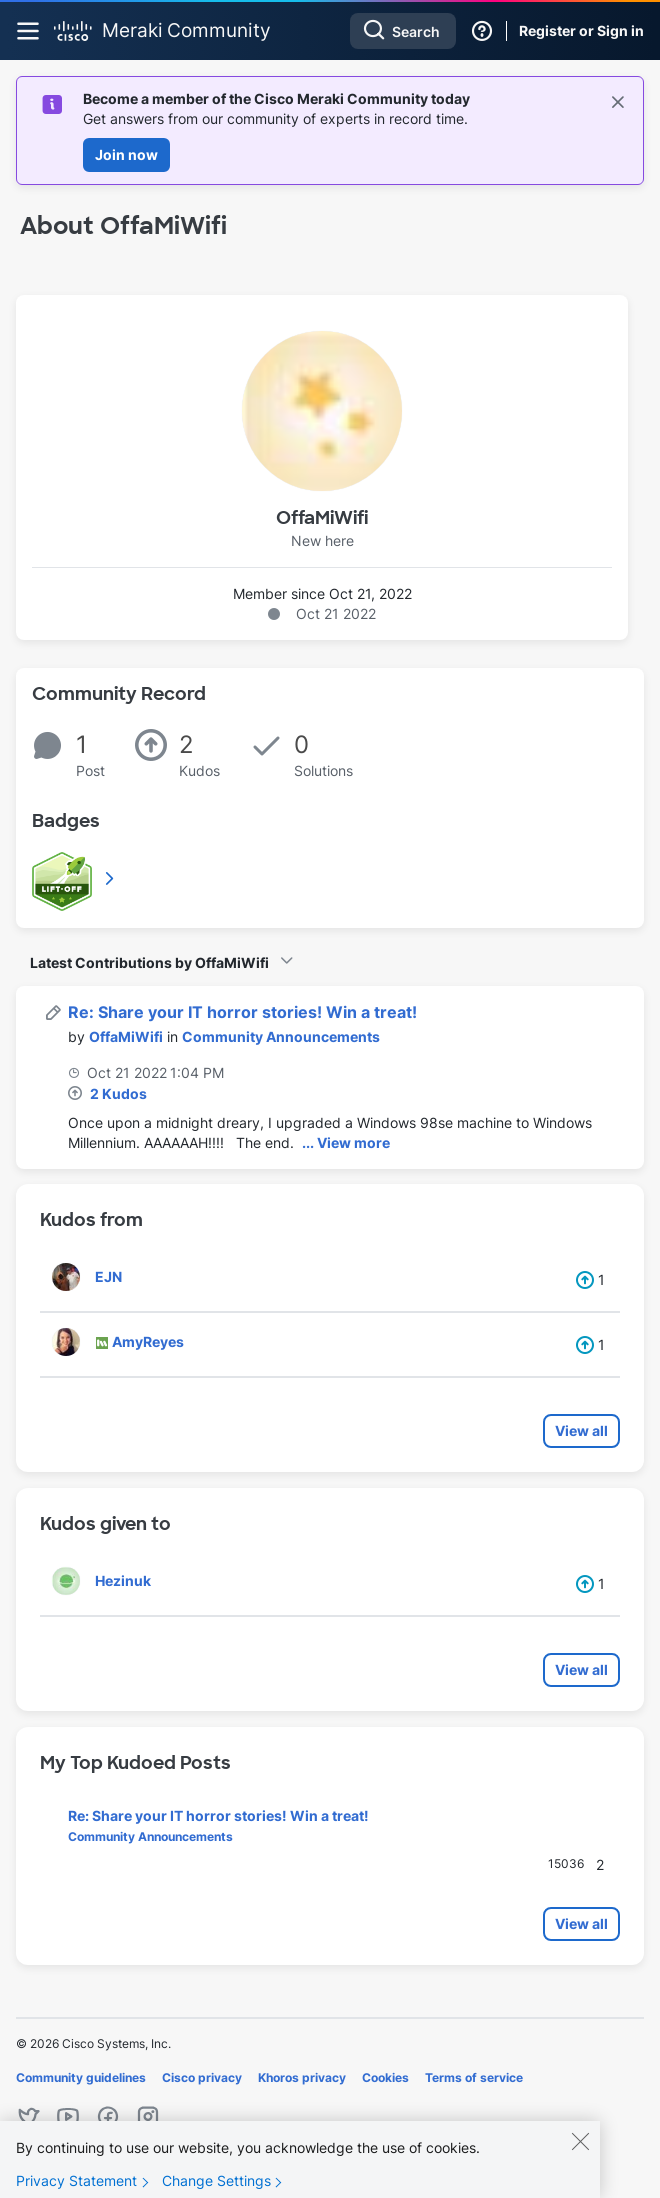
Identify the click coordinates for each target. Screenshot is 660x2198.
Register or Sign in (581, 30)
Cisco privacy (202, 2077)
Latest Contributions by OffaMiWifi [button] (149, 962)
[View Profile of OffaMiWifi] (126, 1036)
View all (581, 1430)
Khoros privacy (302, 2077)
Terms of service (474, 2077)
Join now (126, 154)
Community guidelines (81, 2077)
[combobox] (403, 31)
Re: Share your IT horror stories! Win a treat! (242, 1012)
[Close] (580, 2159)
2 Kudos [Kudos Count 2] (118, 1093)
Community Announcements (281, 1036)
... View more (346, 1142)
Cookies (385, 2077)
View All (111, 878)
